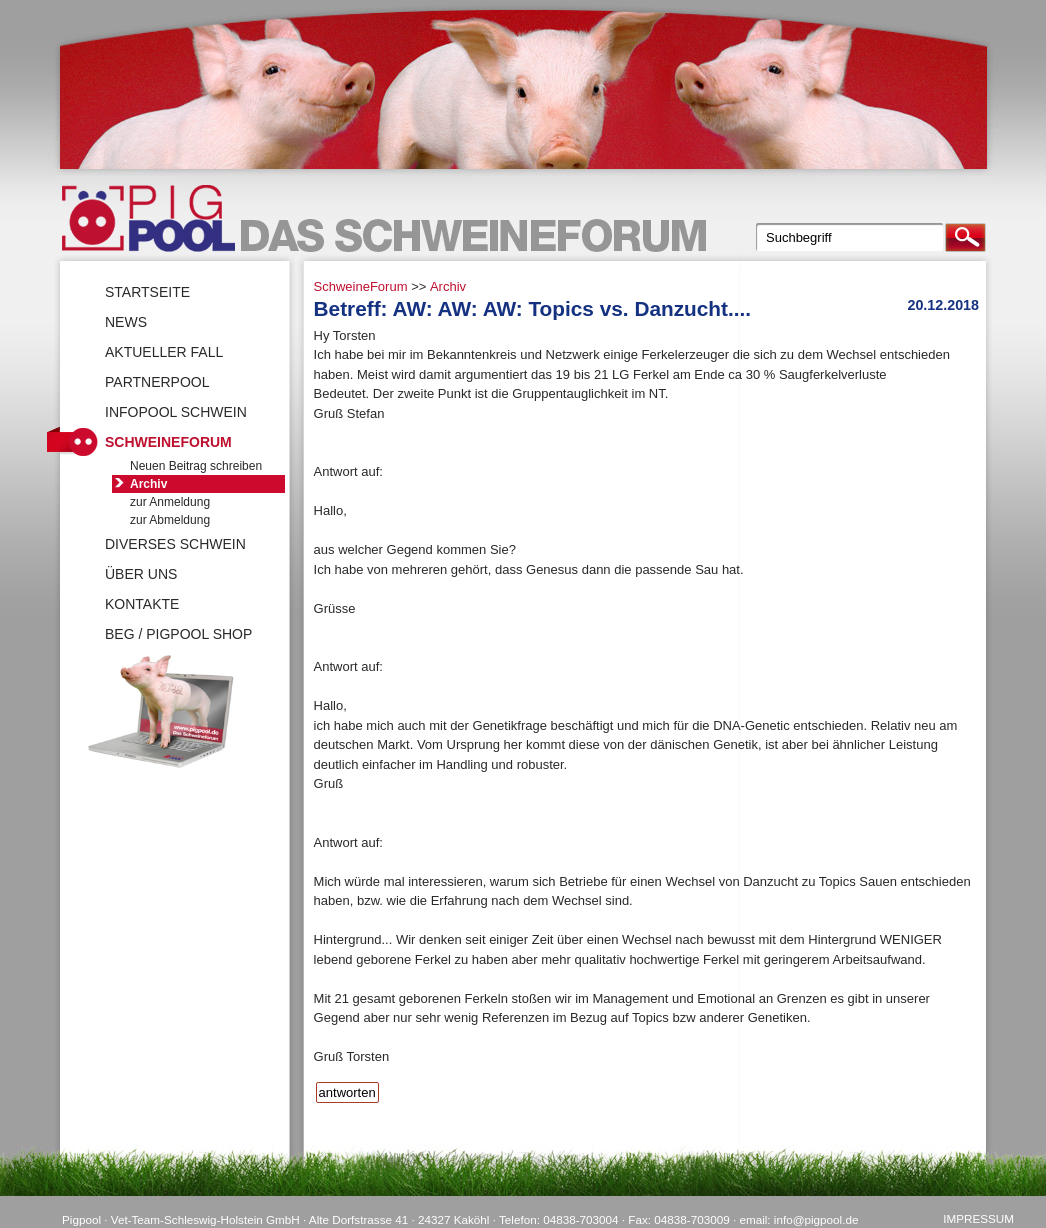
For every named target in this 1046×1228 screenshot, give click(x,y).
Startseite (147, 292)
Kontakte (142, 604)
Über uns (141, 574)
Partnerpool (157, 382)
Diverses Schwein (175, 544)
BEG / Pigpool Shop (178, 634)
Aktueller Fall (164, 352)
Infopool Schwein (176, 412)
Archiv (448, 286)
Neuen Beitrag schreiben (196, 466)
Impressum (978, 1218)
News (126, 322)
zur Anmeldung (170, 502)
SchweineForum (361, 286)
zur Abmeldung (170, 520)
